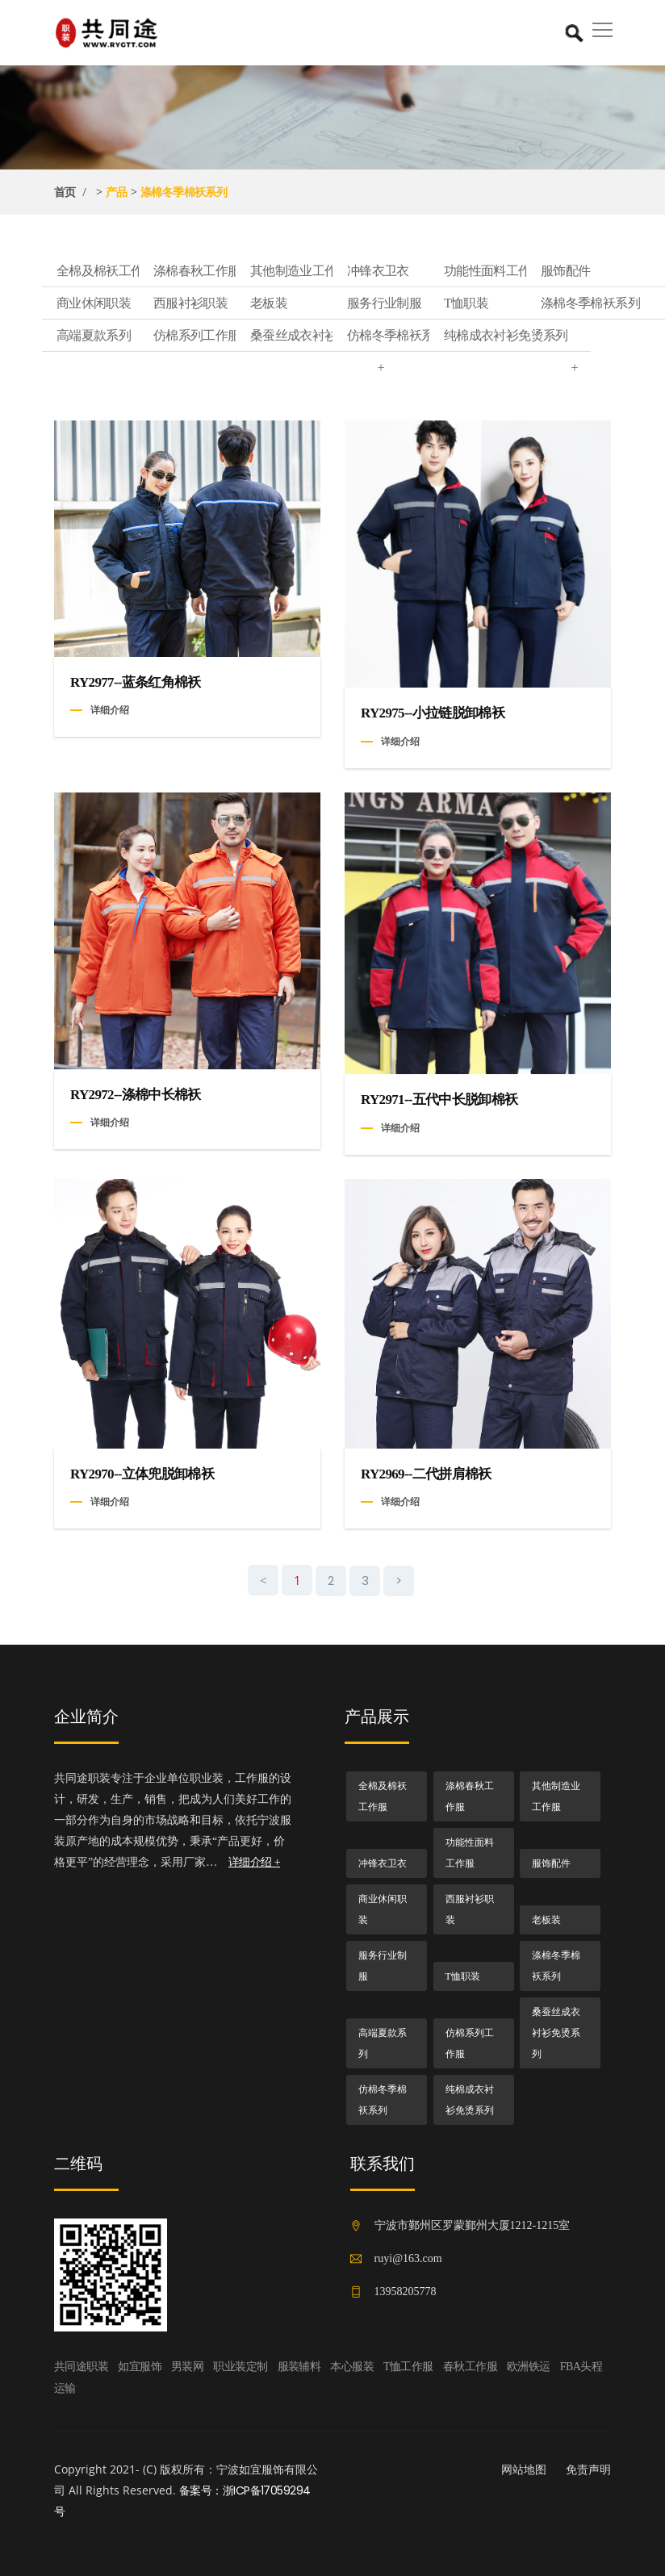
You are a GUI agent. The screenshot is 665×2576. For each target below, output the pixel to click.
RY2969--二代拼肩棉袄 (426, 1474)
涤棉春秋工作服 (226, 271)
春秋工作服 (470, 2367)
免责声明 (588, 2469)
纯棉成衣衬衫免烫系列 (517, 340)
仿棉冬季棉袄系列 (420, 336)
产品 (117, 192)
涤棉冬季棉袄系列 (184, 192)
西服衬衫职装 (226, 303)
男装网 (187, 2367)
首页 (65, 192)
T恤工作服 (408, 2367)
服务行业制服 (420, 303)
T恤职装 (517, 303)
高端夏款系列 (129, 336)
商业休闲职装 (129, 303)
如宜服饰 (139, 2367)
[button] (599, 24)
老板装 (323, 303)
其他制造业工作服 (323, 271)
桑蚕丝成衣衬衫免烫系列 (323, 340)
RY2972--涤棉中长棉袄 (135, 1094)
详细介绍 (109, 710)
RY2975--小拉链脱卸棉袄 (432, 713)
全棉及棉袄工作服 (129, 271)
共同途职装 (81, 2367)
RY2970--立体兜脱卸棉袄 (142, 1474)
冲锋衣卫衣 (420, 271)
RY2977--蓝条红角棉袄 (135, 682)
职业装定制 (240, 2367)
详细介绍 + (254, 1862)
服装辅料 (299, 2367)
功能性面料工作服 (517, 271)
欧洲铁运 (528, 2367)
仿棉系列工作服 (226, 336)
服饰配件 (551, 1863)
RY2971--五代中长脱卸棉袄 (439, 1099)
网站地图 (523, 2469)
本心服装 (352, 2367)
